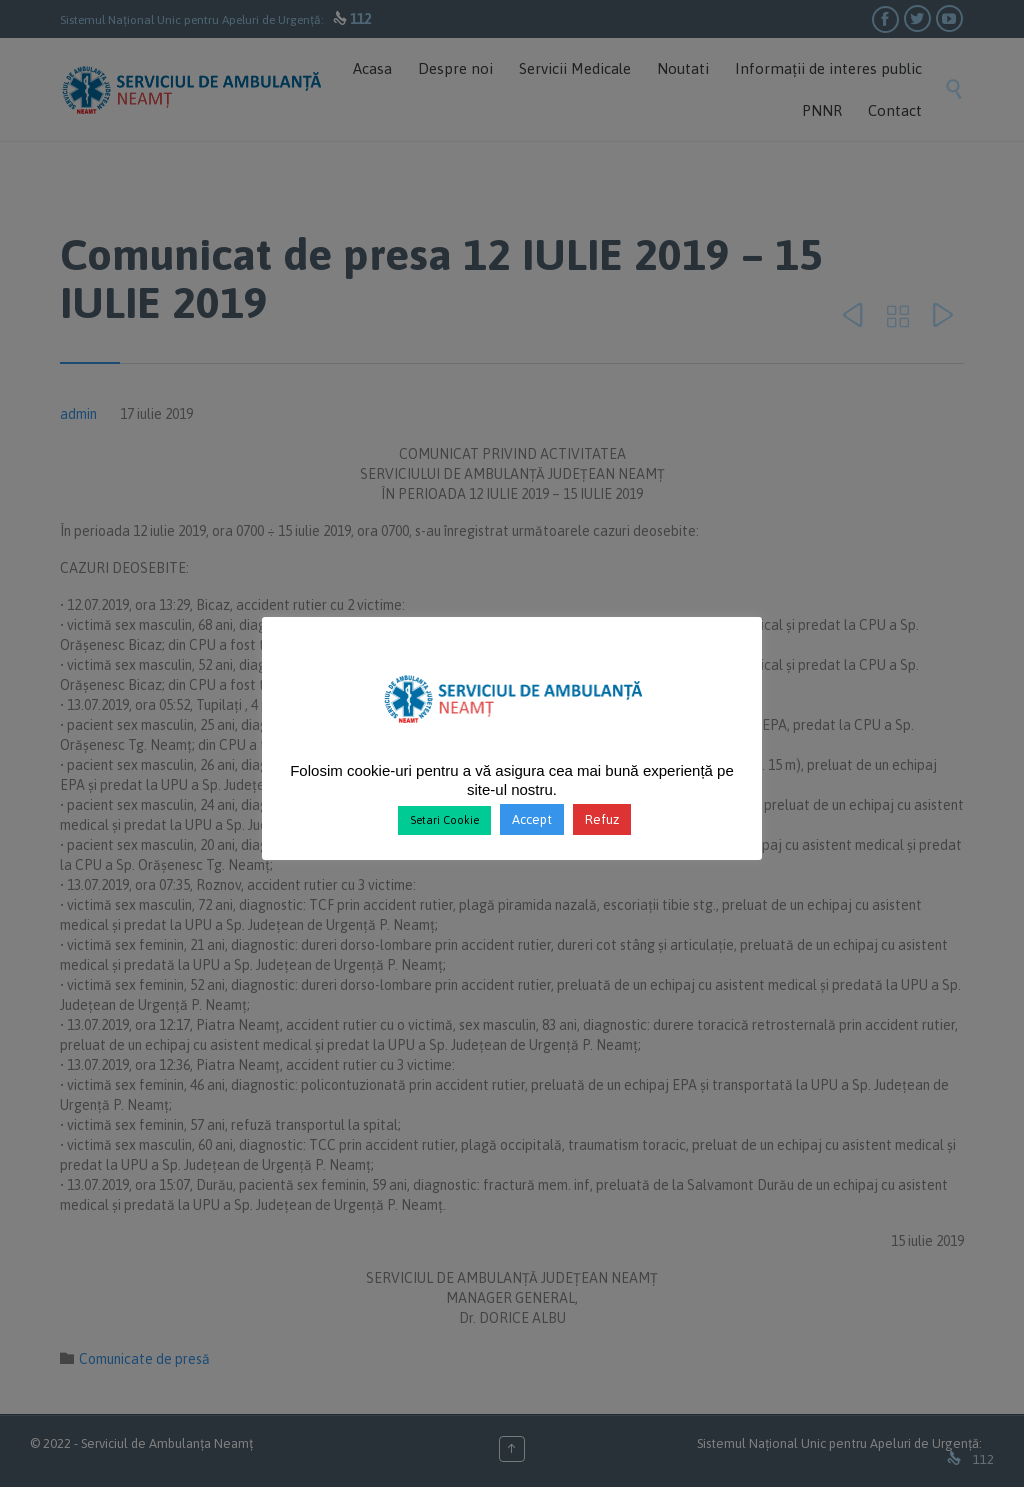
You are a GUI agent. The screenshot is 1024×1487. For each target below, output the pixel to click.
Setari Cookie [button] (444, 820)
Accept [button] (532, 819)
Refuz (602, 819)
